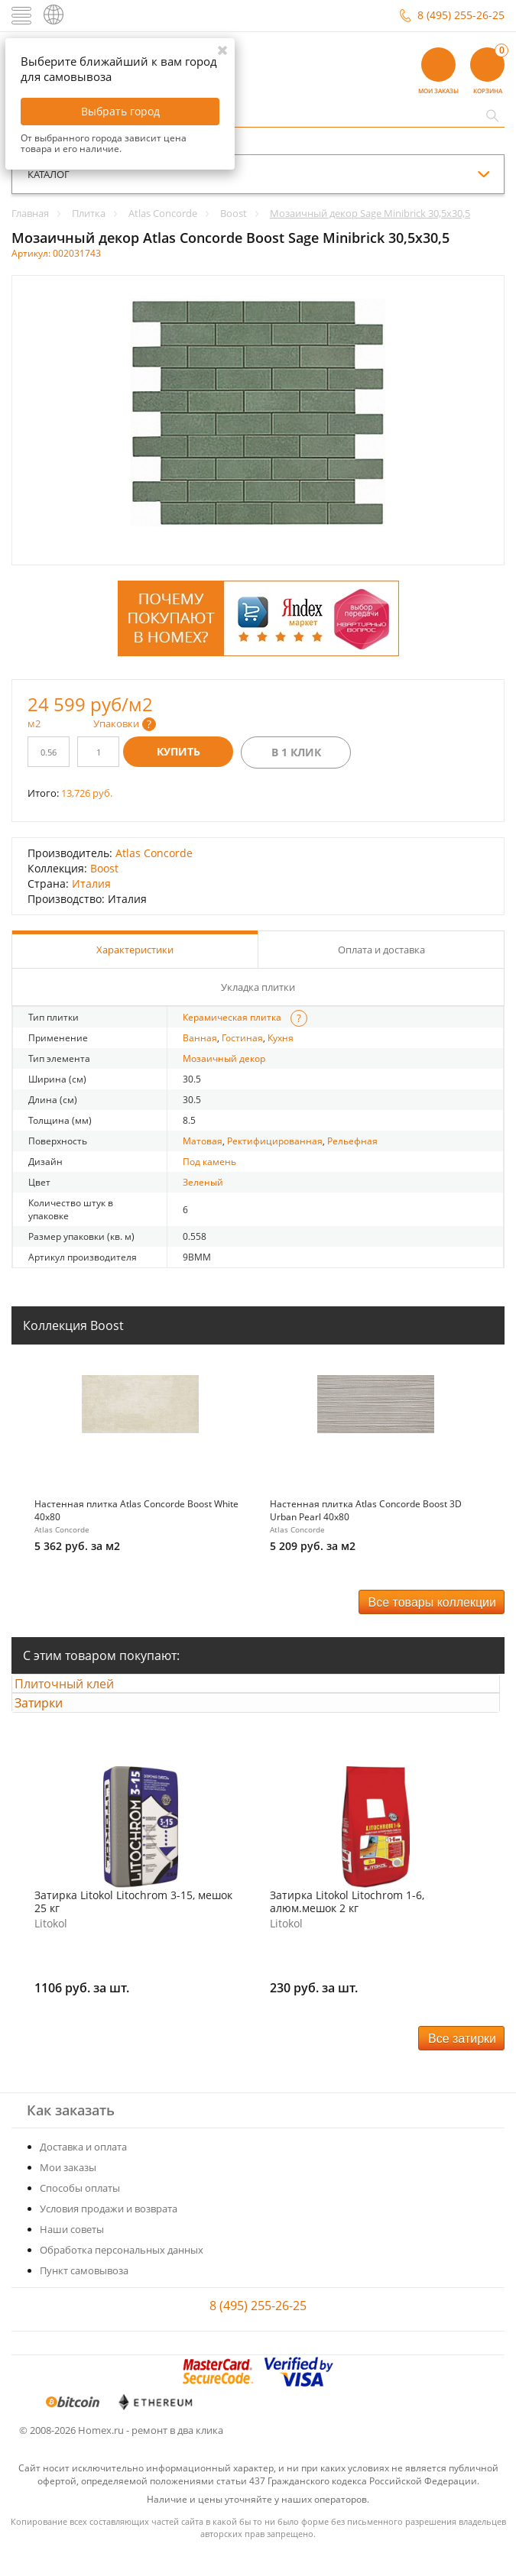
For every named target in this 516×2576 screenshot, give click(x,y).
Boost (104, 868)
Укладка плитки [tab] (258, 987)
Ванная (200, 1037)
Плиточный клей (77, 1689)
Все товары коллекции (432, 1602)
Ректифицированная (275, 1140)
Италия (91, 883)
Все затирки (462, 2063)
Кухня (281, 1037)
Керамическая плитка (232, 1017)
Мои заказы (68, 2192)
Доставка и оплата (83, 2172)
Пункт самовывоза (84, 2296)
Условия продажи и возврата (108, 2234)
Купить (178, 751)
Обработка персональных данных (121, 2275)
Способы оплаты (80, 2213)
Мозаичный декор (224, 1058)
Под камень (209, 1161)
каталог (49, 174)
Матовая (202, 1140)
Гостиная (242, 1037)
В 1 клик (296, 752)
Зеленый (203, 1182)
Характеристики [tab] (135, 949)
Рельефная (352, 1140)
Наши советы (72, 2254)
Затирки (52, 1722)
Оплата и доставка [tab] (381, 949)
